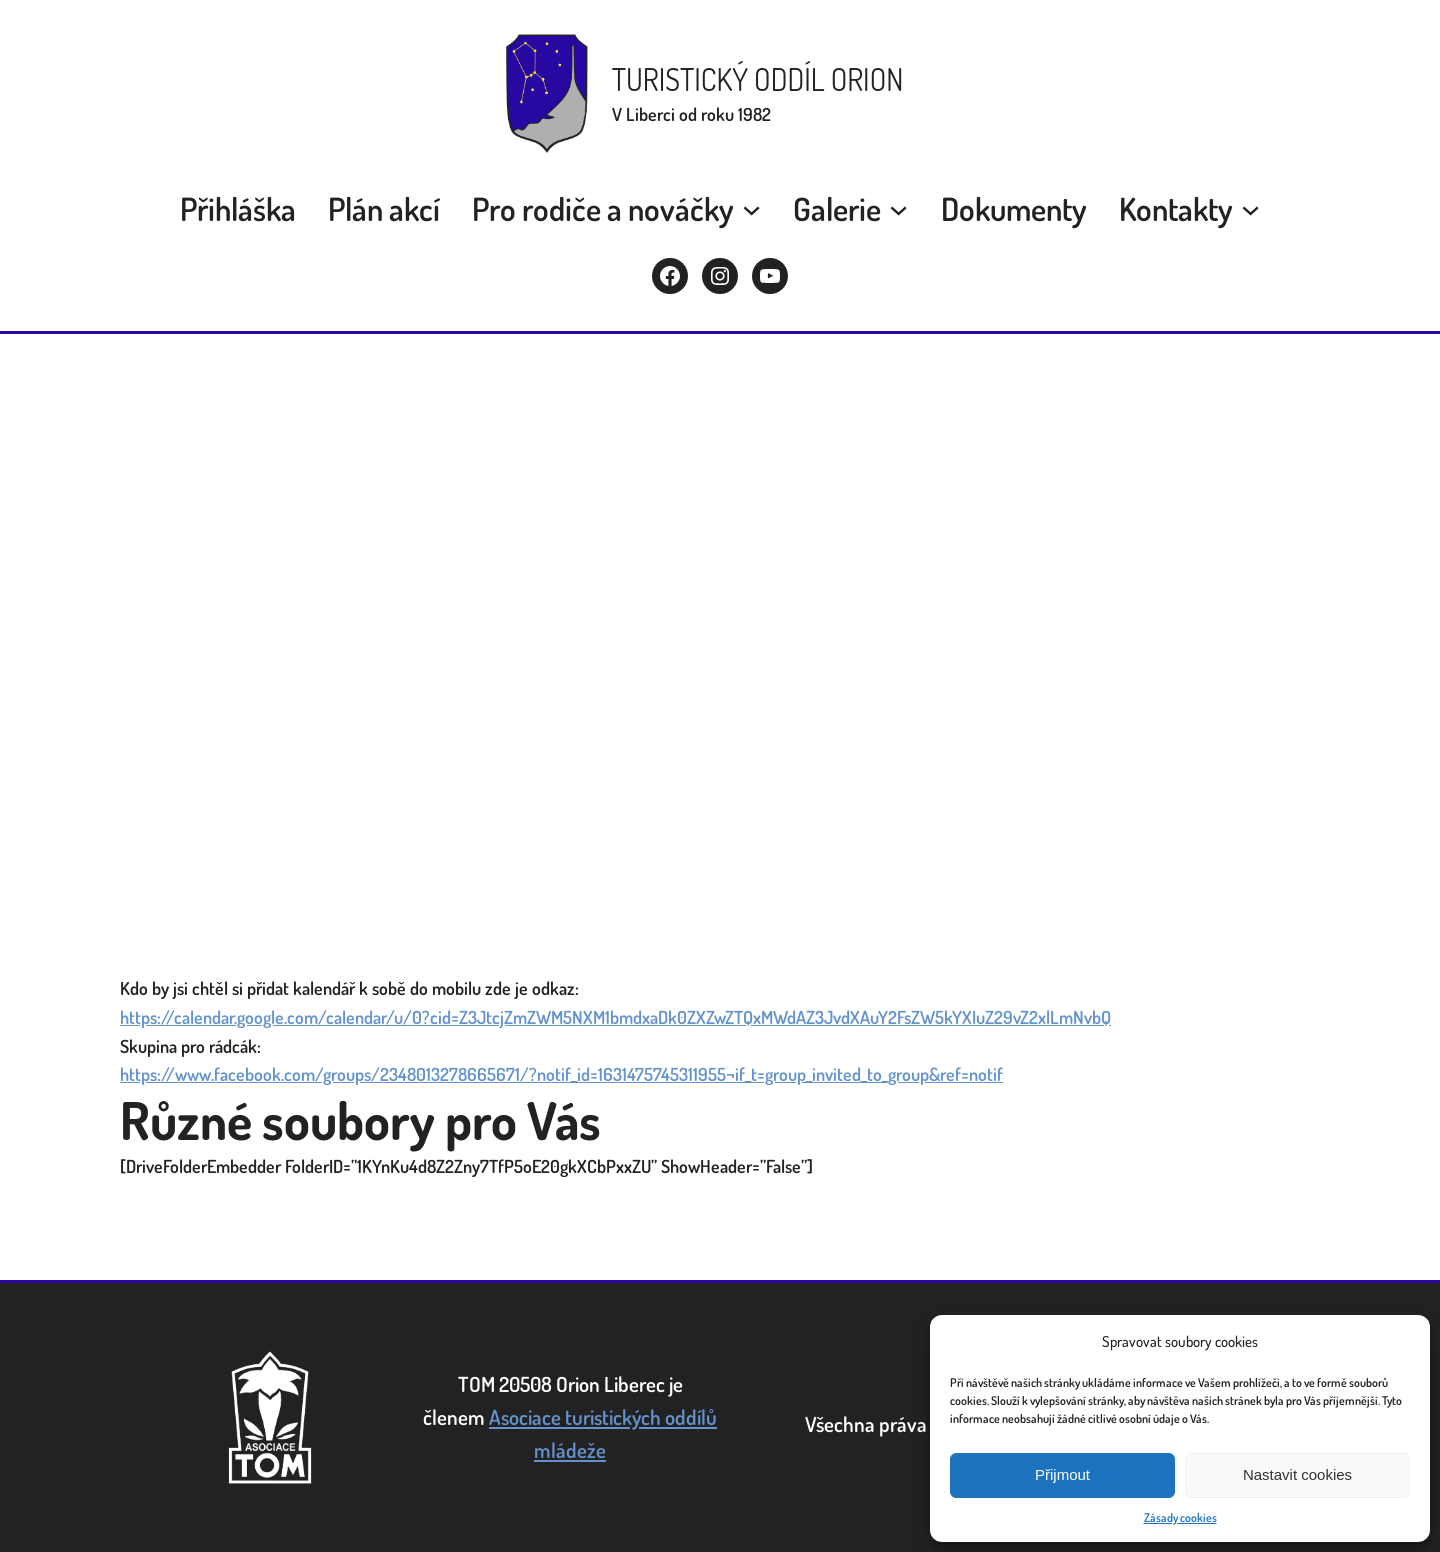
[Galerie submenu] (898, 208)
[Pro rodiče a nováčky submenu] (751, 208)
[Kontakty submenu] (1250, 208)
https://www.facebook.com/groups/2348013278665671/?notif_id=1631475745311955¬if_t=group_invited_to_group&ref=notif (561, 1074)
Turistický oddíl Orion (758, 79)
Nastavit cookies (1297, 1474)
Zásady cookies (1180, 1517)
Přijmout (1062, 1474)
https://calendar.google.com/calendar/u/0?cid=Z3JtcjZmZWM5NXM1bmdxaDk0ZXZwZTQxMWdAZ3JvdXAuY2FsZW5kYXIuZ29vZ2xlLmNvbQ (615, 1017)
